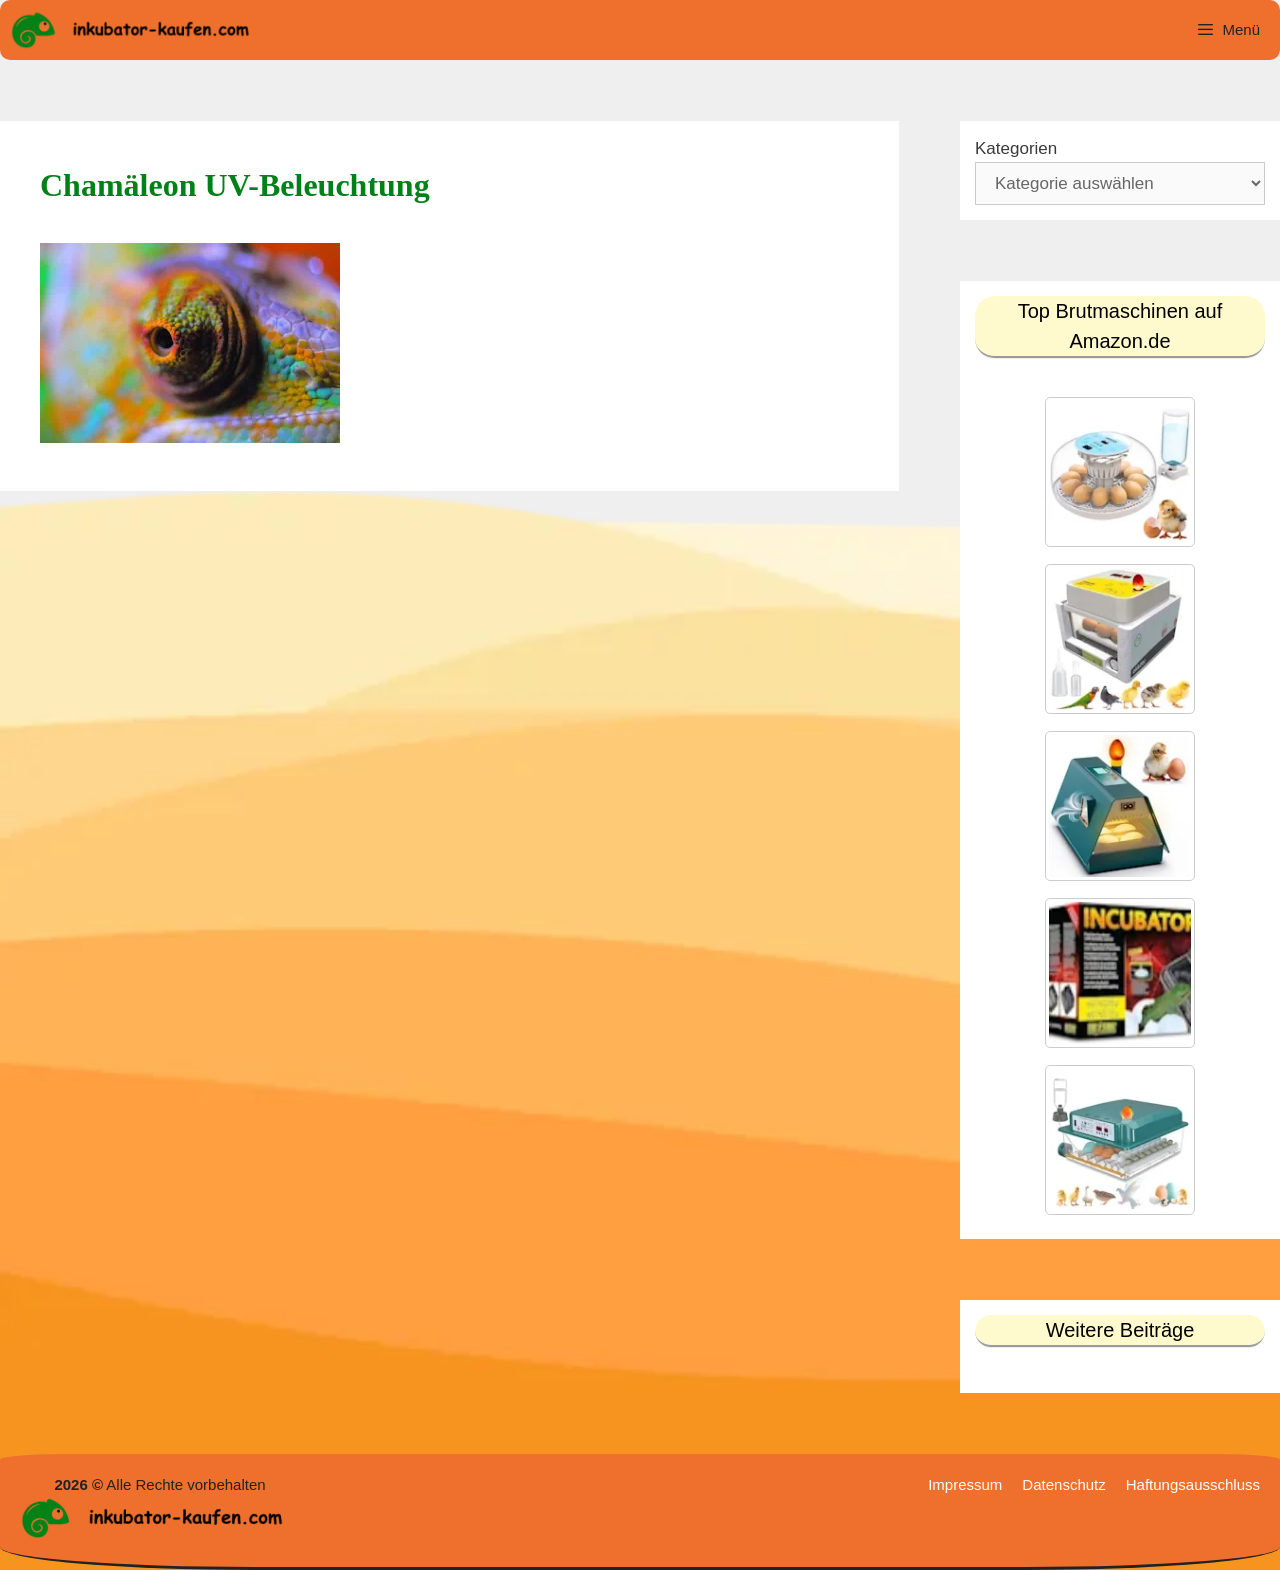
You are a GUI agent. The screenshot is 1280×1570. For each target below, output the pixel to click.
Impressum (965, 1484)
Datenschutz (1063, 1484)
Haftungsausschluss (1193, 1484)
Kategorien (1016, 148)
